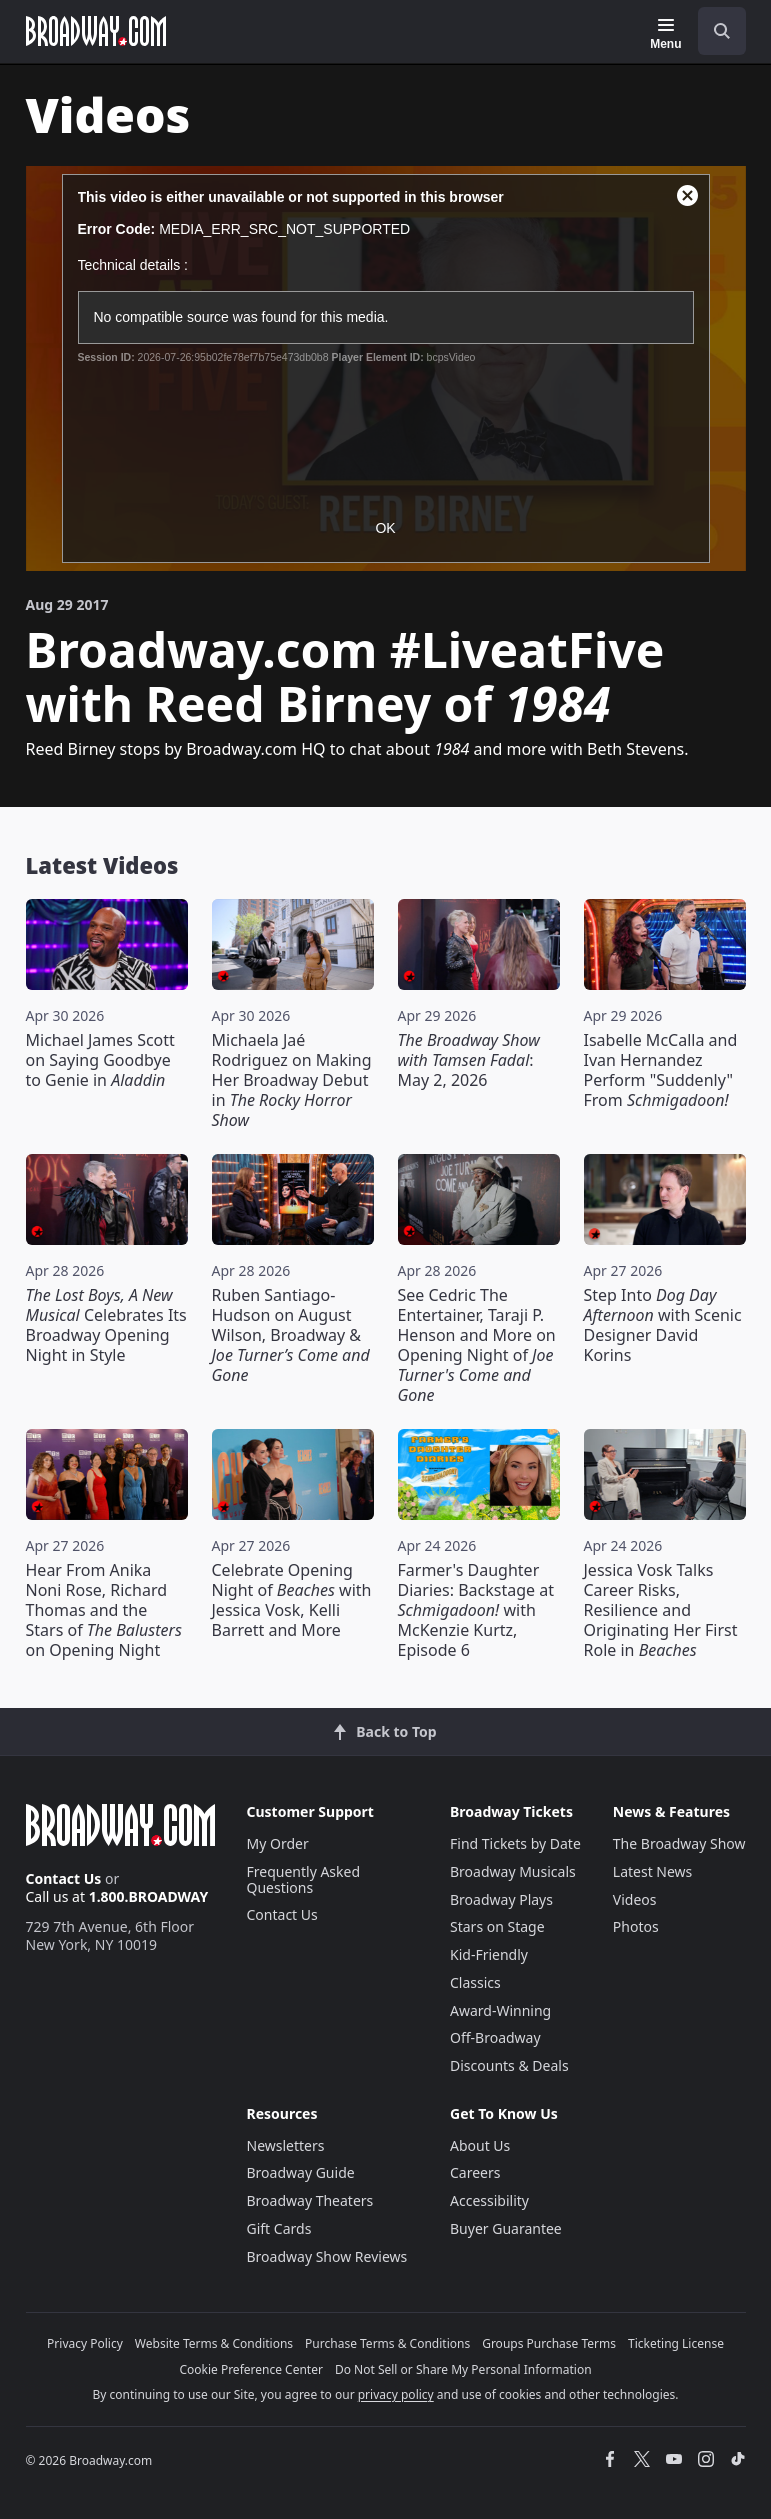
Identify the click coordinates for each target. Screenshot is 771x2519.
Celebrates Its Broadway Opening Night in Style (106, 1325)
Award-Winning (500, 2010)
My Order (278, 1843)
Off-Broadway (495, 2037)
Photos (636, 1926)
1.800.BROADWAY (149, 1896)
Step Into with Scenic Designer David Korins (663, 1325)
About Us (480, 2145)
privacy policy (396, 2394)
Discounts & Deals (509, 2065)
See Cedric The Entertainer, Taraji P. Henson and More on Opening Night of (477, 1345)
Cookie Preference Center (251, 2369)
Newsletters (286, 2145)
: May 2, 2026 (469, 1060)
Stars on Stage (497, 1926)
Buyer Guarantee (506, 2228)
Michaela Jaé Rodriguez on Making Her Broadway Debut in (292, 1080)
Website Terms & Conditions (214, 2343)
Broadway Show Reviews (327, 2256)
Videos (635, 1899)
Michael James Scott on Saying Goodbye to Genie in (100, 1060)
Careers (475, 2172)
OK (385, 528)
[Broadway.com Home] (96, 31)
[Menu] (665, 34)
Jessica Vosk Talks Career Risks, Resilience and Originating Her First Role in (661, 1610)
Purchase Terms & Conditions (387, 2343)
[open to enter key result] (722, 31)
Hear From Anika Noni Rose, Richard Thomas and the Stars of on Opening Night (104, 1610)
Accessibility (489, 2200)
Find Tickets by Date (515, 1843)
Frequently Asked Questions (304, 1879)
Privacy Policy (85, 2343)
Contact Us (64, 1878)
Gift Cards (279, 2228)
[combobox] (714, 31)
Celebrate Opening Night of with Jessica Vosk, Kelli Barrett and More (292, 1600)
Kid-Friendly (489, 1954)
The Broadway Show (679, 1843)
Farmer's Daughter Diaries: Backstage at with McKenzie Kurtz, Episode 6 (476, 1610)
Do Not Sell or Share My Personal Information (463, 2369)
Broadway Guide (301, 2172)
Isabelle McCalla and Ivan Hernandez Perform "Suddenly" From (661, 1070)
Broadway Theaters (310, 2200)
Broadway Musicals (513, 1871)
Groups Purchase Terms (549, 2343)
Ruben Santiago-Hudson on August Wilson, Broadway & (291, 1335)
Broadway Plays (501, 1899)
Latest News (653, 1871)
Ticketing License (676, 2343)
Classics (475, 1982)
